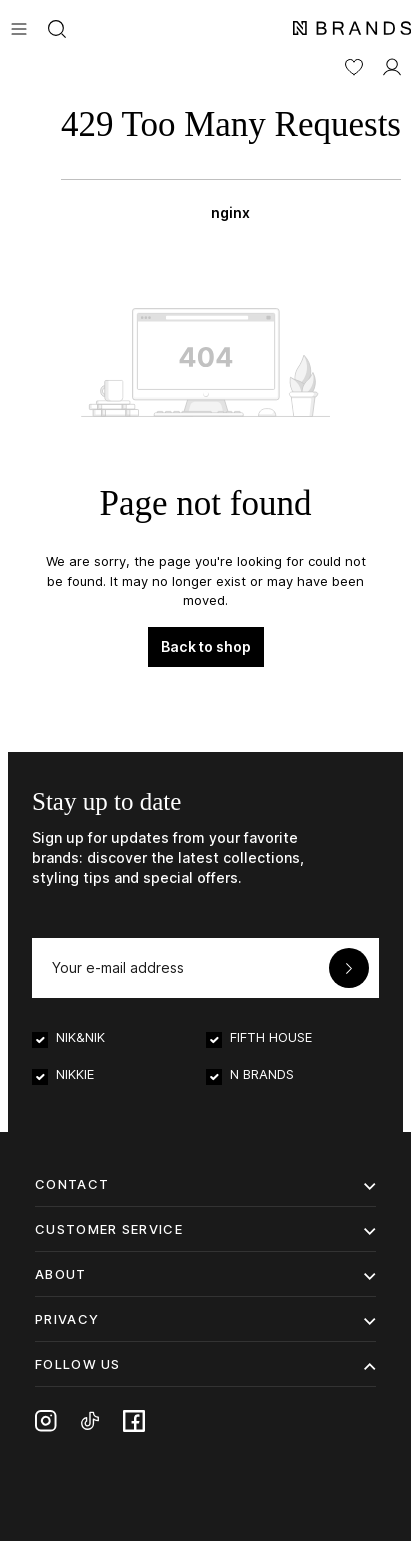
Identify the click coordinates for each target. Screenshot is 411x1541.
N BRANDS (262, 1074)
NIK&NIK (80, 1037)
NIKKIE (75, 1074)
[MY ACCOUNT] (392, 65)
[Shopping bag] (231, 158)
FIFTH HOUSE (271, 1037)
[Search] (57, 27)
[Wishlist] (354, 65)
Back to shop (206, 646)
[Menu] (19, 27)
